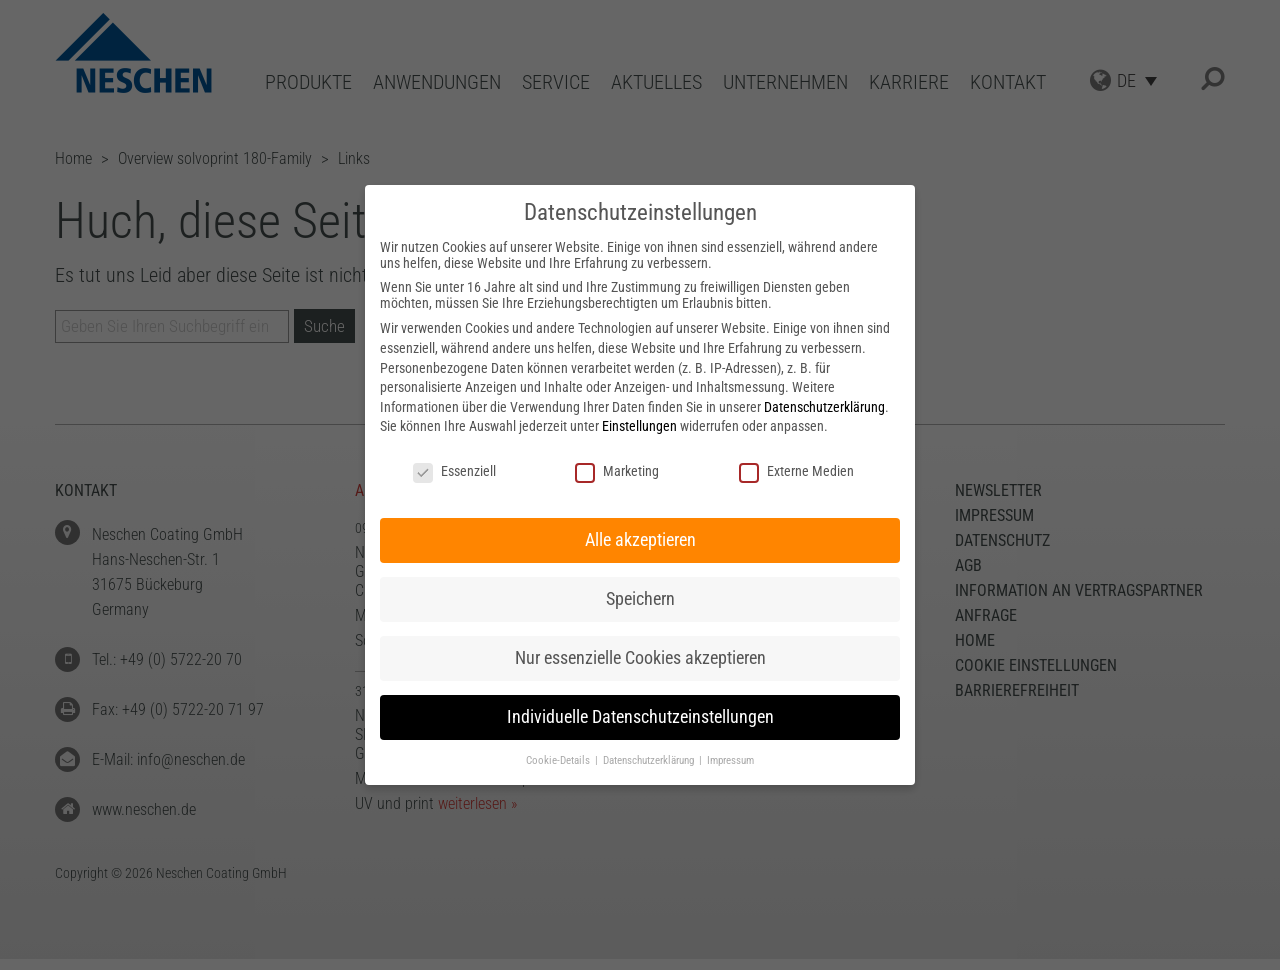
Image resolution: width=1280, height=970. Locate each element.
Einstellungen (639, 426)
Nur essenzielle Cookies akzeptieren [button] (640, 658)
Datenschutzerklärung (824, 407)
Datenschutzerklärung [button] (650, 760)
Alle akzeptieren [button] (640, 540)
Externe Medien (796, 471)
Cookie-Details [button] (559, 760)
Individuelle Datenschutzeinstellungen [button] (640, 717)
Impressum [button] (730, 760)
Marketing (617, 471)
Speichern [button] (640, 599)
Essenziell (454, 471)
